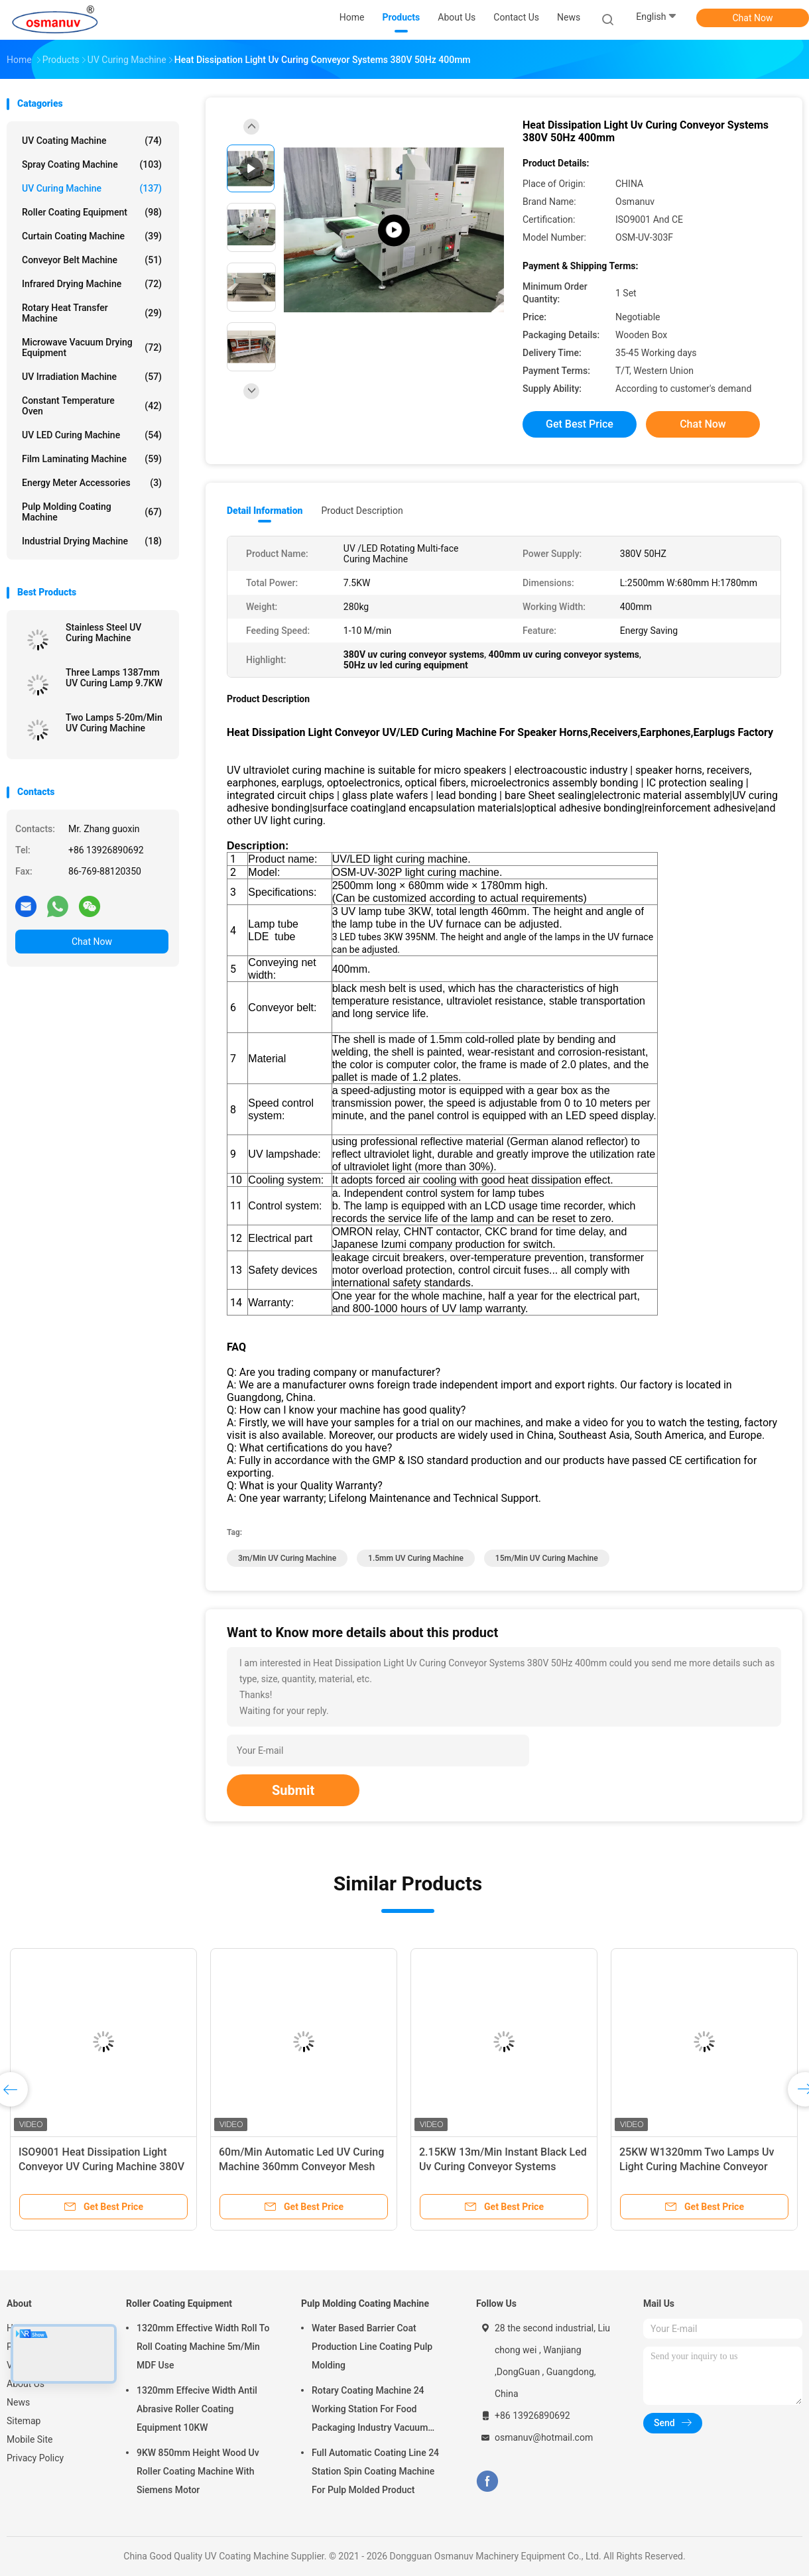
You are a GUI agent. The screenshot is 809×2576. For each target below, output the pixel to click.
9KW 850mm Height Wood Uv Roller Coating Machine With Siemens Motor (198, 2471)
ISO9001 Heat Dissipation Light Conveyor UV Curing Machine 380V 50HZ (101, 2166)
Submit (293, 1790)
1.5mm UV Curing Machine (416, 1558)
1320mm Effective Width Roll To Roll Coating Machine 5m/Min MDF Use (203, 2346)
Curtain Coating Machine (92, 236)
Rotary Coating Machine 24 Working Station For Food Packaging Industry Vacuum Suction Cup (370, 2411)
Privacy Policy (35, 2458)
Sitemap (23, 2421)
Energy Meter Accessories (92, 482)
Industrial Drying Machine (92, 541)
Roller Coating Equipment (92, 212)
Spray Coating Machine (92, 164)
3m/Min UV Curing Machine (287, 1558)
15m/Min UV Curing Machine (546, 1558)
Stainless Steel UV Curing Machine (103, 632)
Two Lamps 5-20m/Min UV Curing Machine (114, 722)
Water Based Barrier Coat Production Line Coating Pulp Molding (372, 2346)
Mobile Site (30, 2439)
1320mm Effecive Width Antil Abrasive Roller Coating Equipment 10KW (197, 2409)
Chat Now (753, 18)
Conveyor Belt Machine (92, 260)
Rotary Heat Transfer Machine (92, 313)
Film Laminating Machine (92, 458)
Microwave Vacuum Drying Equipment (92, 347)
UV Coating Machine (92, 140)
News (18, 2402)
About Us (25, 2383)
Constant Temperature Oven (92, 405)
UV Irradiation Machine (92, 376)
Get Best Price (579, 424)
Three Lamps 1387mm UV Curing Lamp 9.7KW (114, 677)
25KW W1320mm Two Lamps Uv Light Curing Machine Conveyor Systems (696, 2166)
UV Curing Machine (92, 188)
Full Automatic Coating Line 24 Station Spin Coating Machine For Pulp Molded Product (375, 2471)
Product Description (362, 510)
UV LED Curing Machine (92, 435)
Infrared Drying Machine (92, 283)
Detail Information (264, 510)
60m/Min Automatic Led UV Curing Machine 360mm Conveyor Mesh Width (301, 2166)
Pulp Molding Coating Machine (92, 511)
